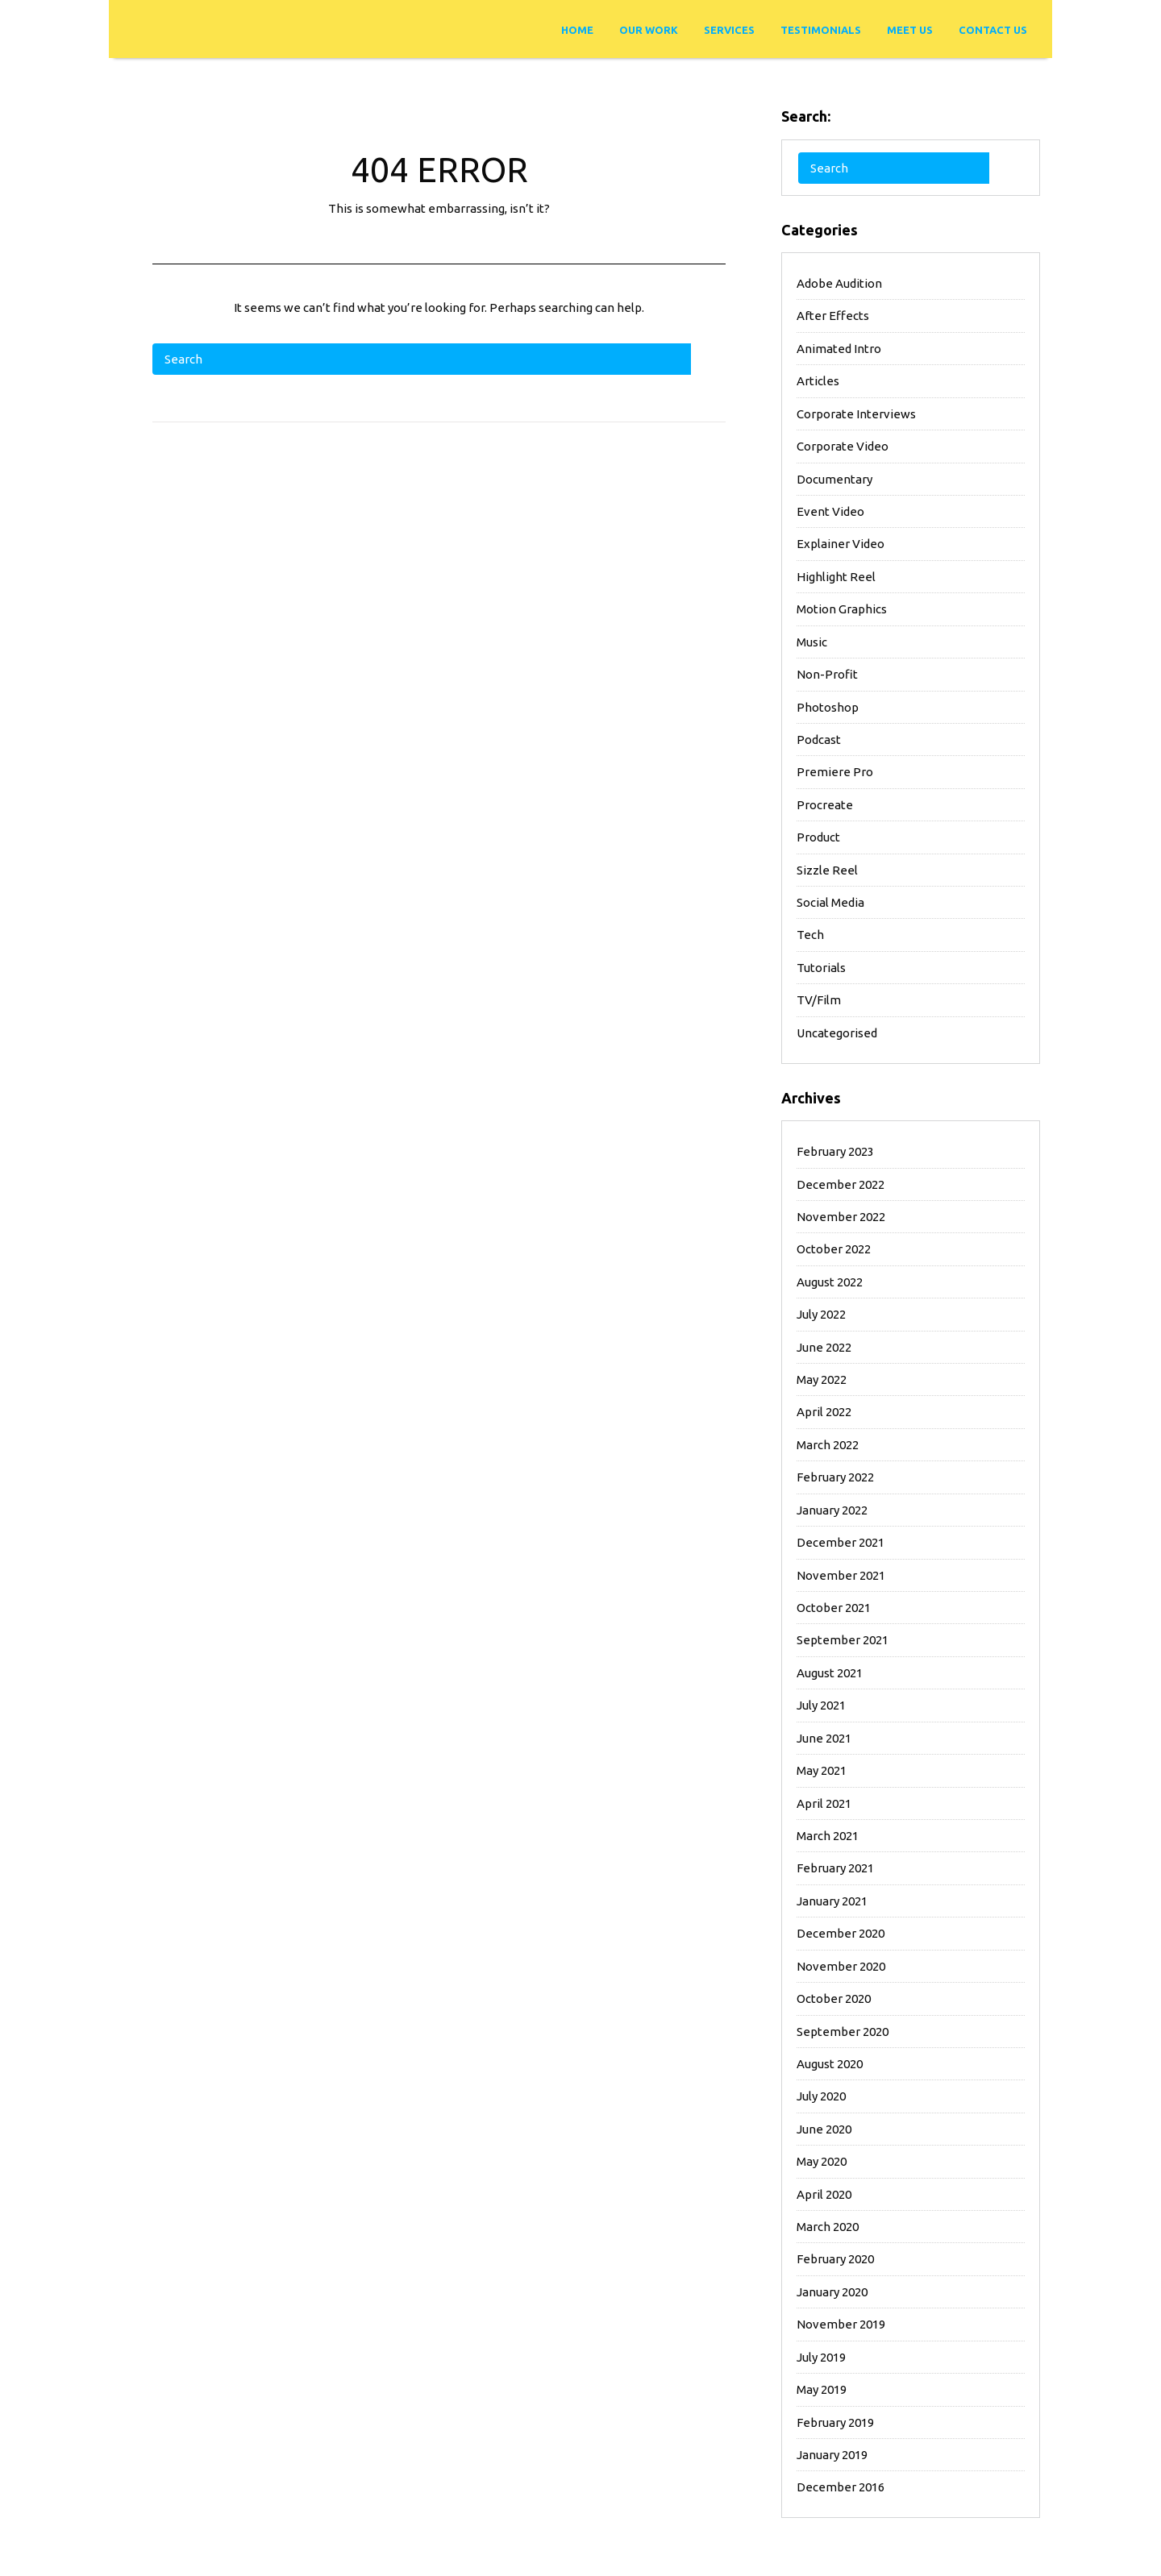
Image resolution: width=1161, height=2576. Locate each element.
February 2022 (835, 1477)
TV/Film (819, 1000)
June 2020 (824, 2129)
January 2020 (832, 2292)
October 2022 (834, 1249)
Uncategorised (837, 1033)
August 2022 (830, 1282)
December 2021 (840, 1542)
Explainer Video (840, 544)
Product (818, 837)
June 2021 (824, 1738)
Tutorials (821, 967)
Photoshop (828, 707)
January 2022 (832, 1510)
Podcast (819, 739)
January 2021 (832, 1901)
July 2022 (821, 1314)
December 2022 (840, 1184)
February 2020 (835, 2259)
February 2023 (835, 1151)
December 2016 (840, 2487)
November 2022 (841, 1217)
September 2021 (842, 1640)
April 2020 (824, 2194)
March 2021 (828, 1836)
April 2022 (824, 1412)
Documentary (834, 479)
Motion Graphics (842, 609)
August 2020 (830, 2064)
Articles (818, 381)
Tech (810, 934)
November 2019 (841, 2324)
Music (812, 642)
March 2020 (828, 2226)
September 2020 (842, 2031)
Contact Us (993, 29)
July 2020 (821, 2096)
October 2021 (834, 1607)
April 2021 (824, 1803)
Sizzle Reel (827, 870)
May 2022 (822, 1379)
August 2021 (830, 1673)
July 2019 (821, 2357)
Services (729, 29)
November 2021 (841, 1575)
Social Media (830, 902)
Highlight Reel (836, 577)
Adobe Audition (839, 283)
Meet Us (910, 29)
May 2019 (822, 2389)
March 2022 (828, 1445)
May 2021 (822, 1770)
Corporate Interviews (856, 414)
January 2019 (832, 2455)
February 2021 (835, 1868)
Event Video (830, 511)
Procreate (825, 805)
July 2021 (821, 1705)
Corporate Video (842, 446)
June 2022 (824, 1347)
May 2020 (822, 2161)
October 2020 (834, 1998)
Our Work (648, 29)
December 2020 (840, 1933)
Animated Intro (839, 348)
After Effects (833, 315)
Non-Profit (827, 674)
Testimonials (820, 29)
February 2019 (835, 2422)
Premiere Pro (835, 772)
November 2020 (841, 1966)
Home (577, 29)
